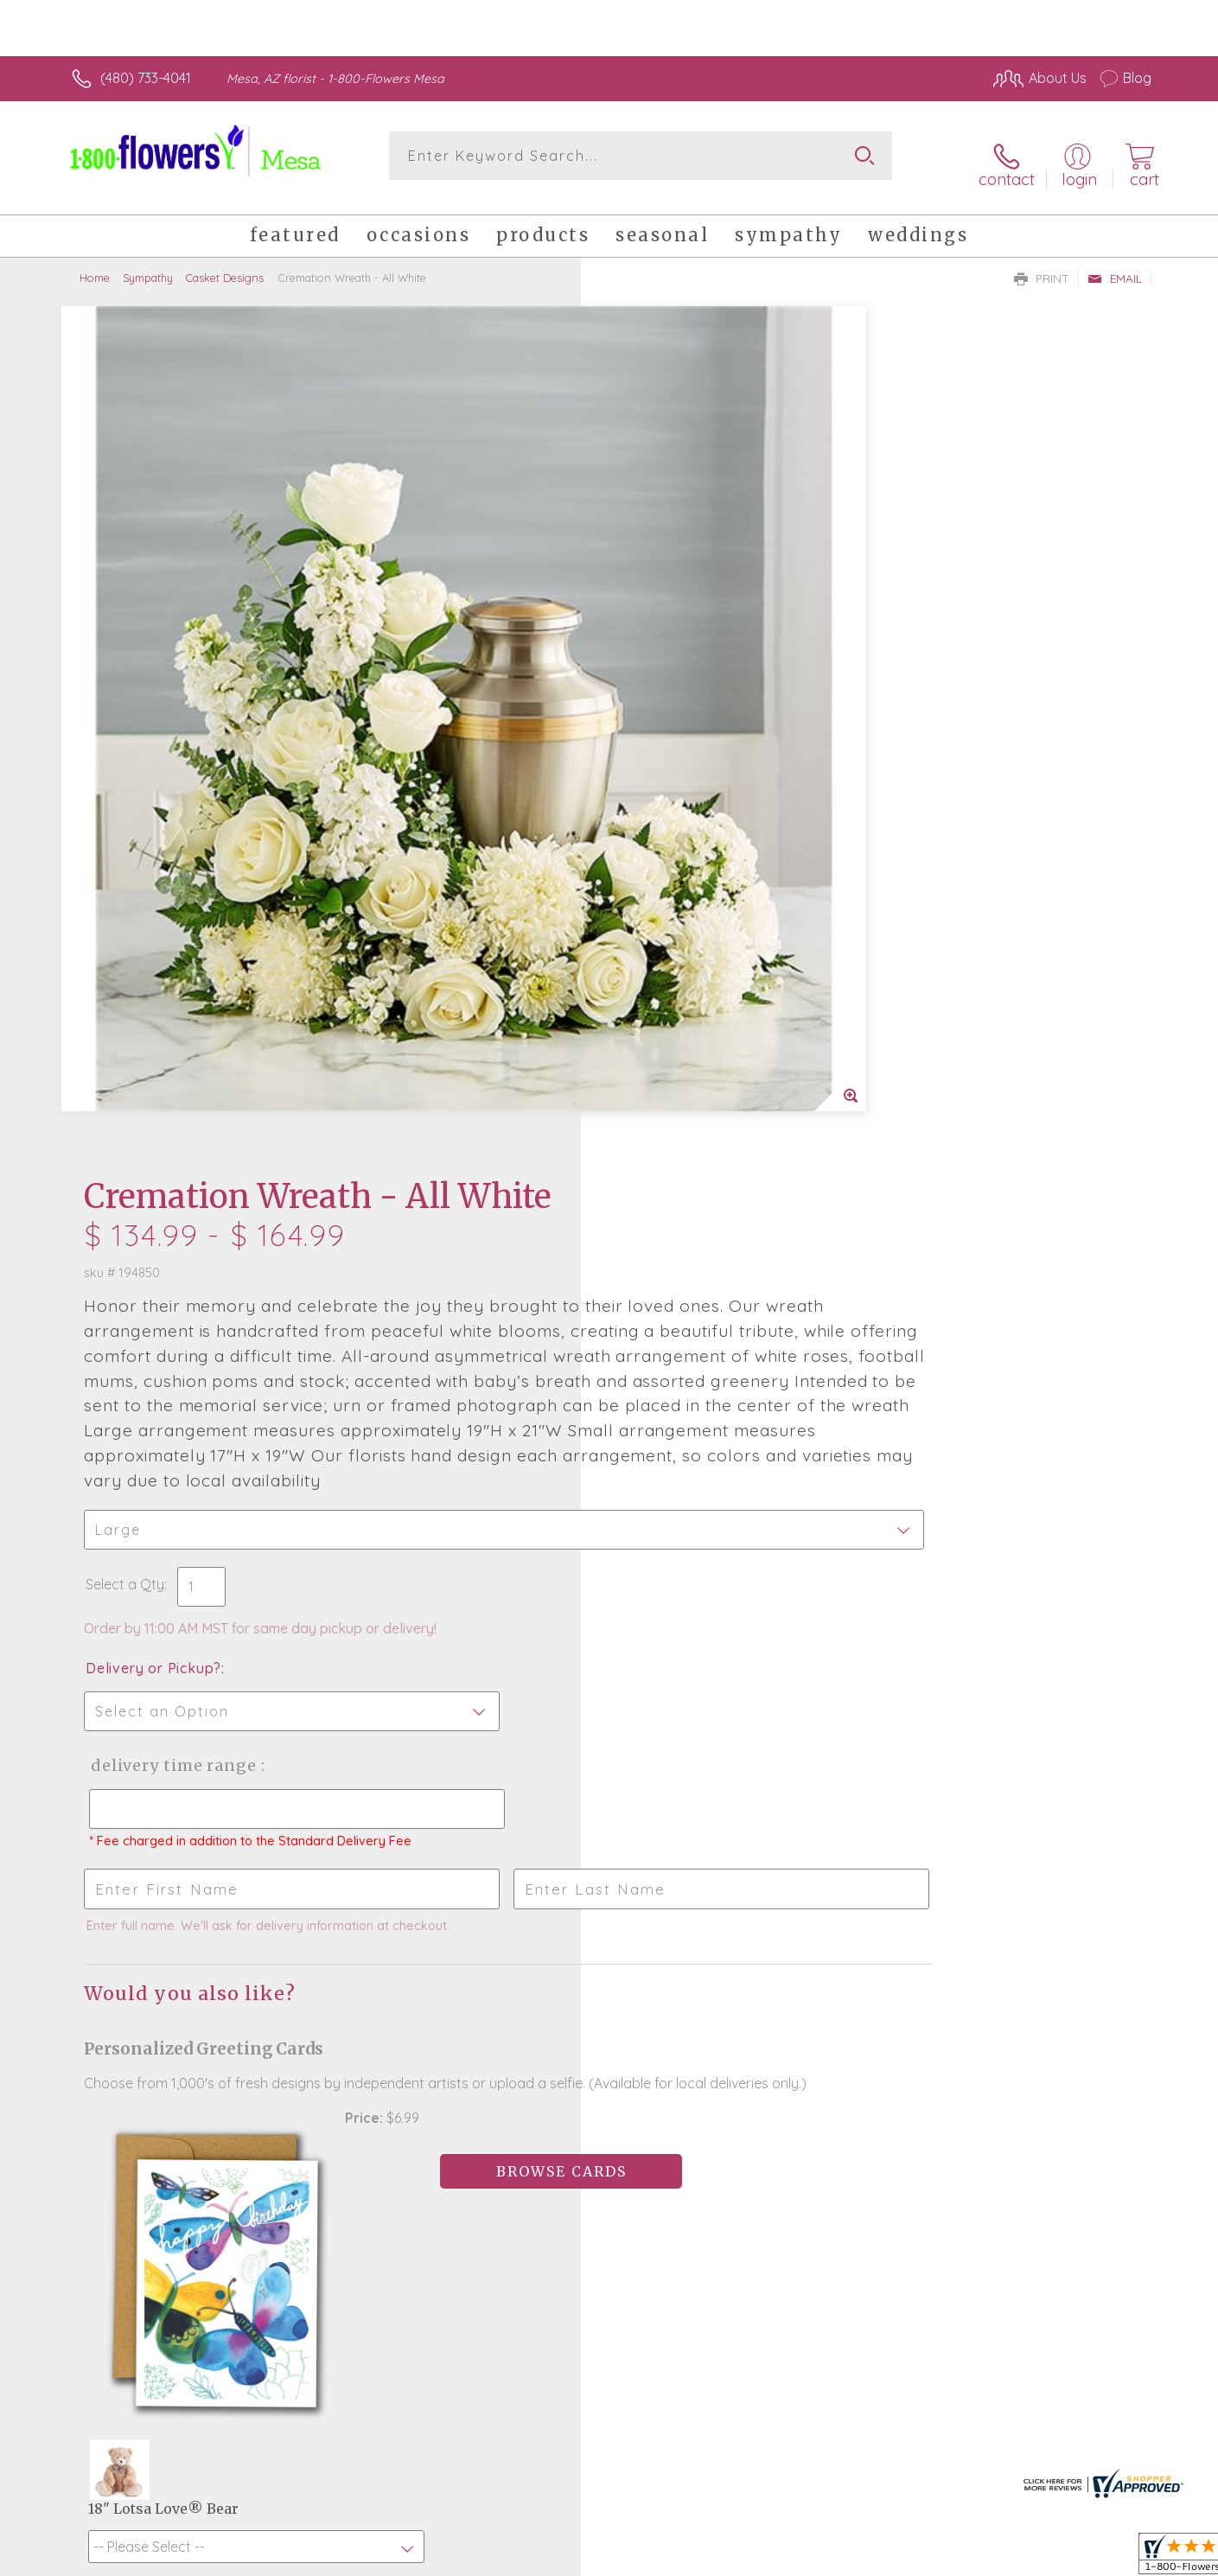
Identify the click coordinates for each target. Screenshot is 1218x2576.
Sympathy (148, 264)
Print (1041, 264)
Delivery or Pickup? (679, 879)
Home (95, 264)
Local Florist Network (998, 2558)
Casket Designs (225, 264)
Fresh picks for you (458, 2030)
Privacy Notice (874, 2558)
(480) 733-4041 (145, 77)
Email (1114, 264)
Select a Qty (650, 795)
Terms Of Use (773, 2558)
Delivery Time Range (696, 977)
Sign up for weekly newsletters (825, 2021)
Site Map (1105, 2558)
